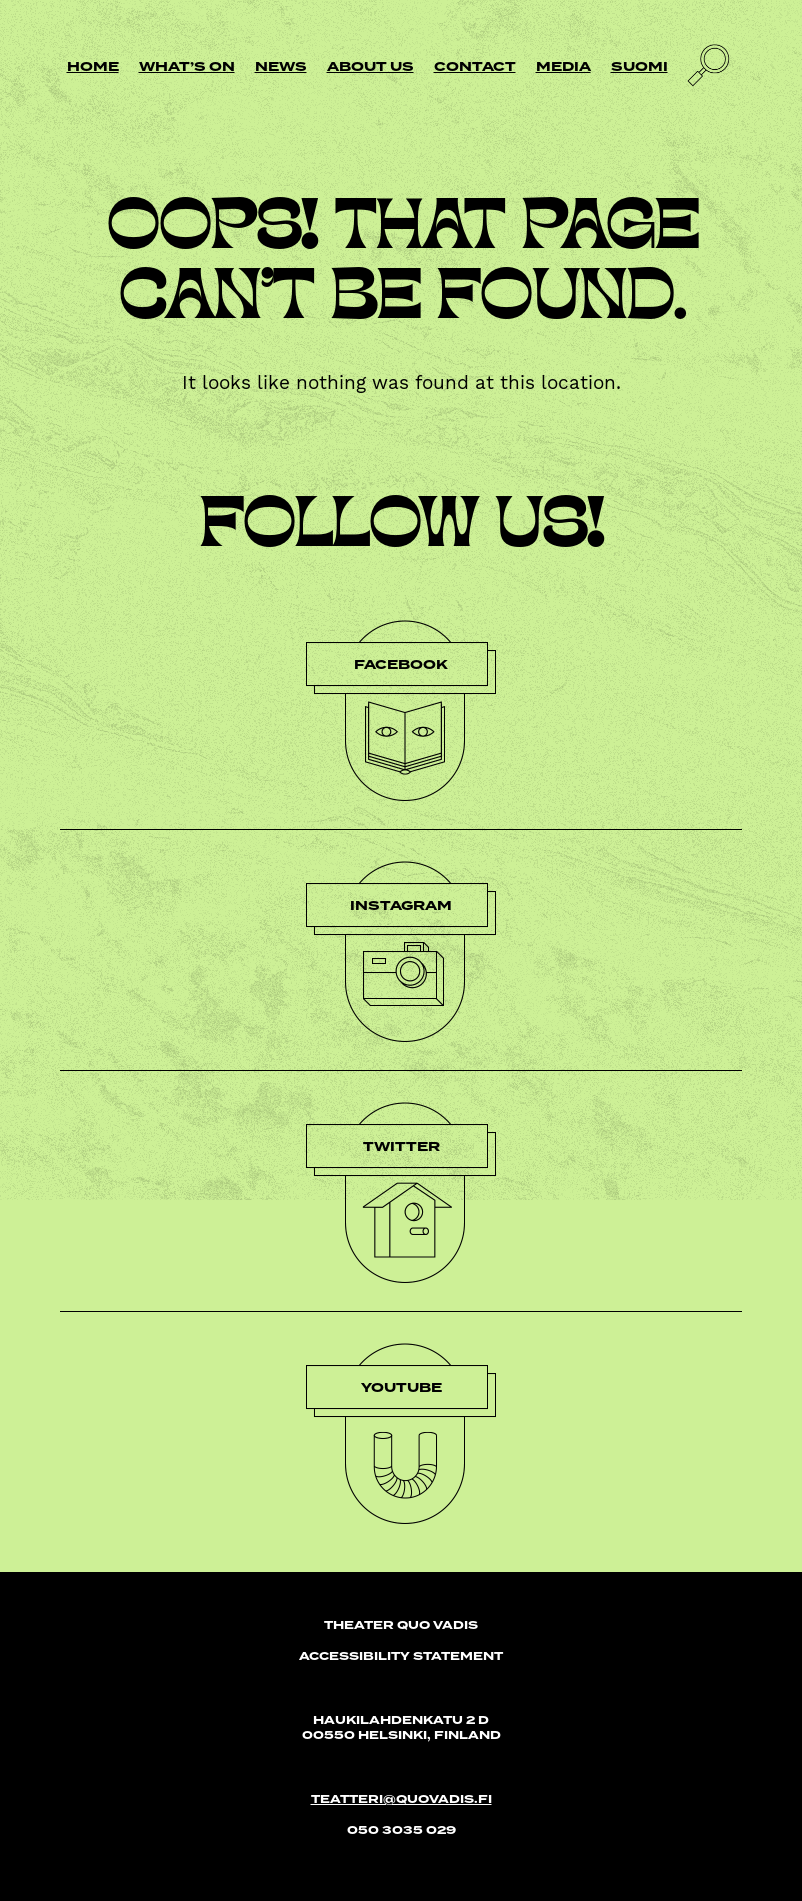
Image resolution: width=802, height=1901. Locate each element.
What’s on (187, 66)
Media (563, 66)
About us (370, 66)
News (281, 66)
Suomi (639, 66)
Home (93, 66)
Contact (475, 66)
